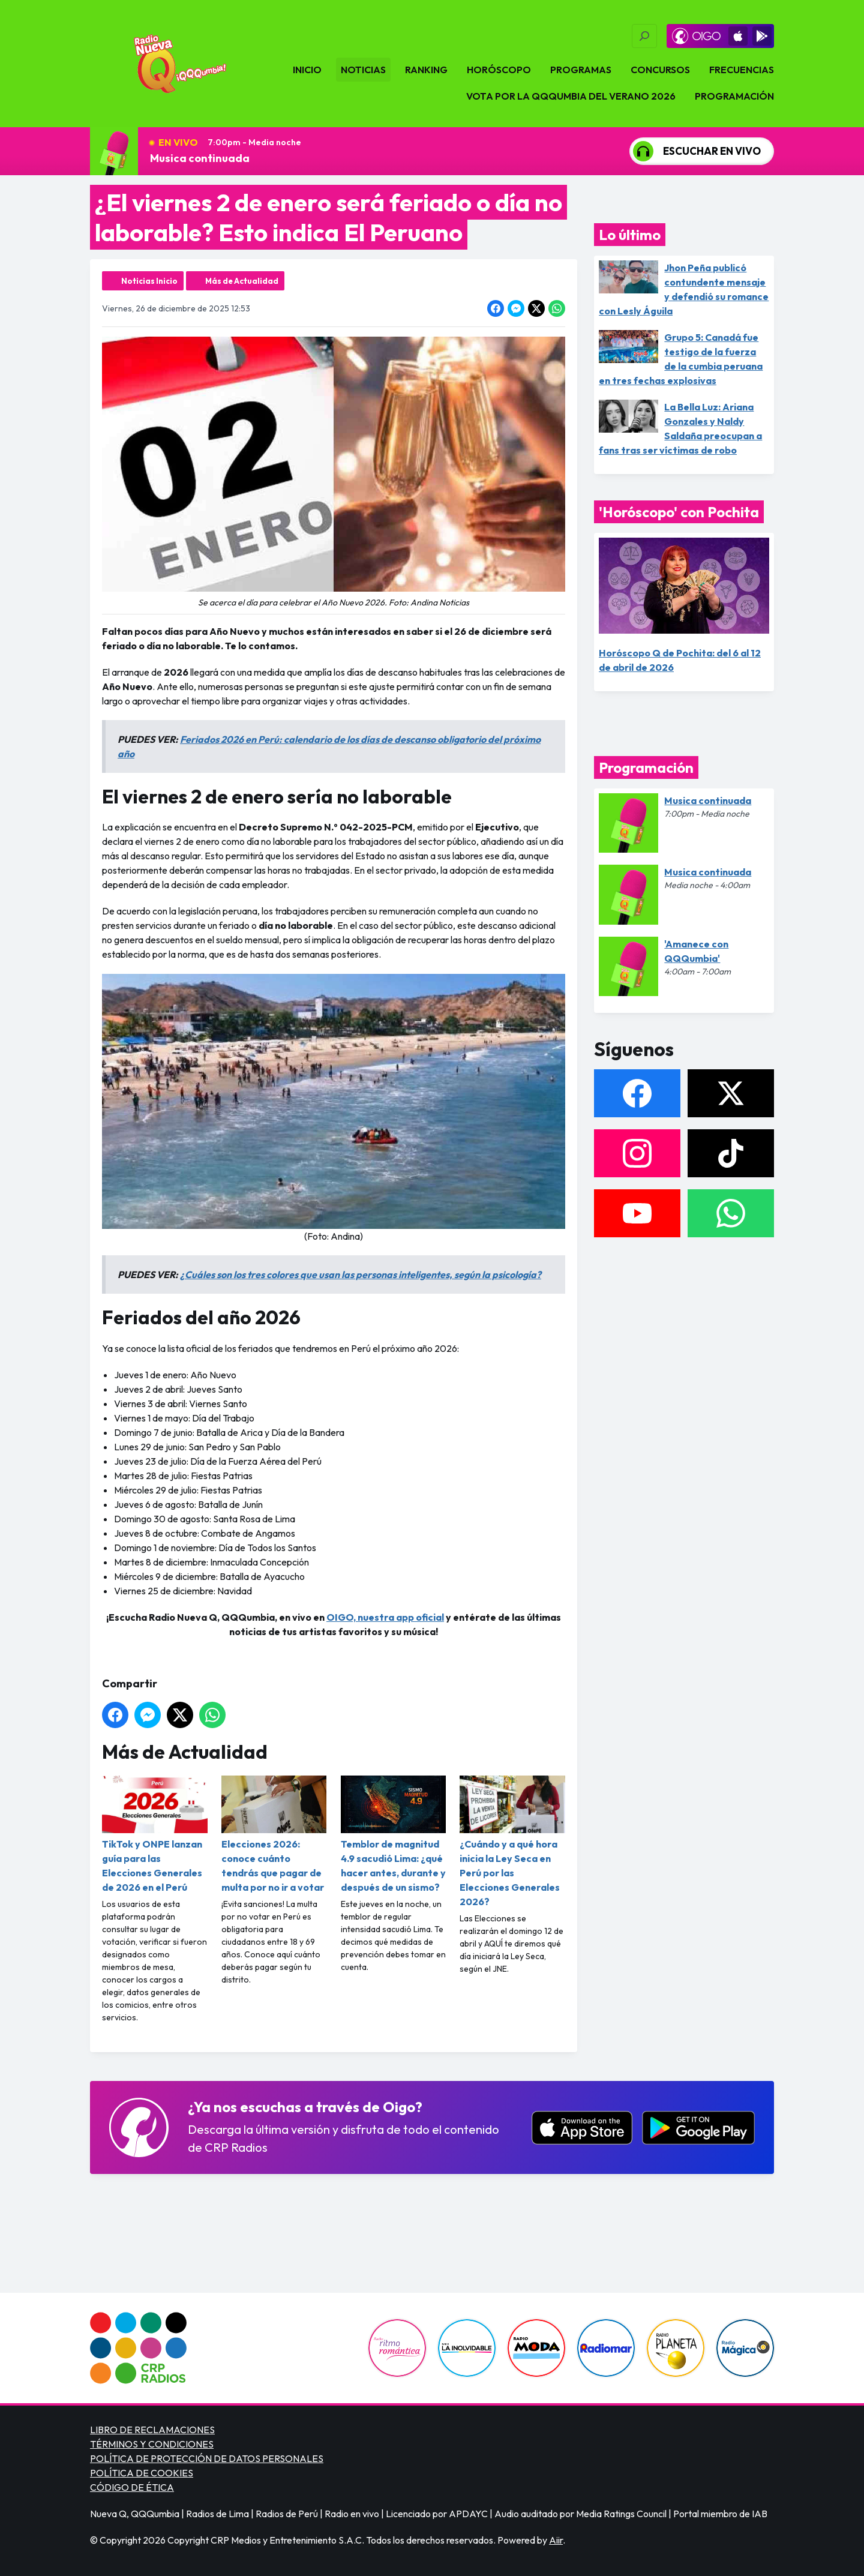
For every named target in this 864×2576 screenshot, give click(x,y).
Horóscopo (499, 70)
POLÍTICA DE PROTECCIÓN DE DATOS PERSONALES (206, 2458)
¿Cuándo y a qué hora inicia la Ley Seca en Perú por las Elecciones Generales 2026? (512, 1842)
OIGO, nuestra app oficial (385, 1617)
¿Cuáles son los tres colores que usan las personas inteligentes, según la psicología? (360, 1274)
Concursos (660, 70)
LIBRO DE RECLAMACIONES (152, 2430)
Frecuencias (741, 70)
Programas (580, 70)
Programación (734, 96)
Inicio (307, 70)
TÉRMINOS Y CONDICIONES (152, 2444)
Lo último (630, 235)
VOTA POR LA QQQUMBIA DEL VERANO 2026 (571, 96)
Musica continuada (200, 158)
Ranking (426, 70)
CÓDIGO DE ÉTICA (132, 2487)
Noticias (363, 70)
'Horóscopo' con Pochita (679, 512)
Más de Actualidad (241, 281)
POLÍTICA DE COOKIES (141, 2473)
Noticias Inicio (149, 281)
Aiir (556, 2540)
